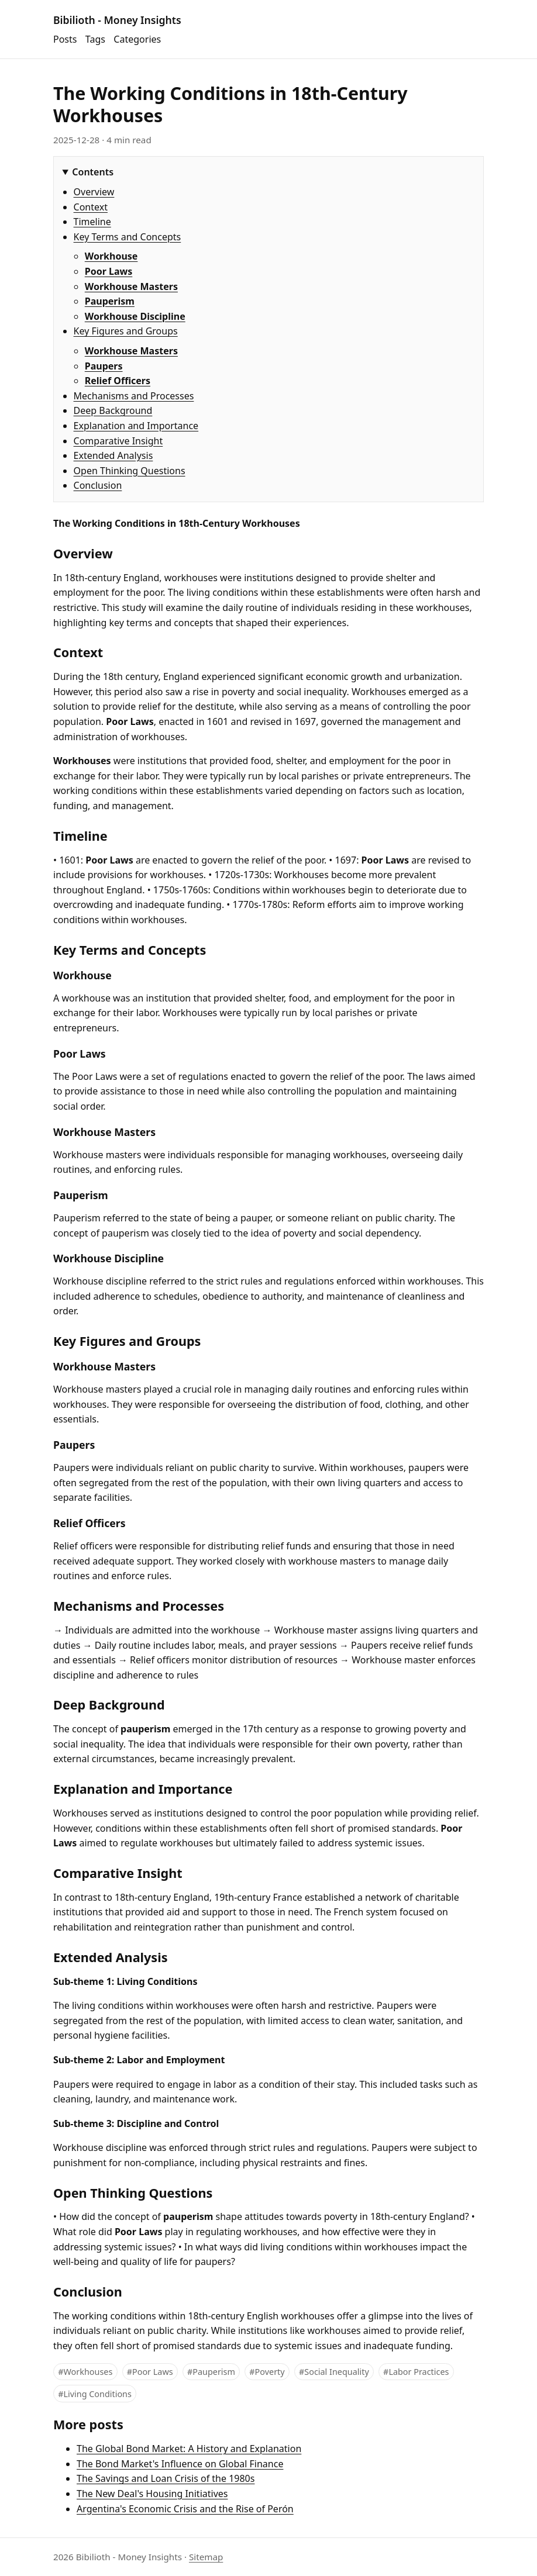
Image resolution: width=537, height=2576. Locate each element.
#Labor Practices (416, 2371)
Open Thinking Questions (129, 470)
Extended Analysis (113, 455)
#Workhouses (85, 2371)
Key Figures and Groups (126, 330)
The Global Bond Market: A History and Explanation (189, 2448)
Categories (137, 39)
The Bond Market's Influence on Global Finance (180, 2463)
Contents (92, 171)
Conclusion (98, 485)
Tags (95, 39)
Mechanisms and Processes (134, 395)
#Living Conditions (95, 2393)
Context (91, 207)
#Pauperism (211, 2371)
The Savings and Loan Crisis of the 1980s (165, 2478)
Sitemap (206, 2557)
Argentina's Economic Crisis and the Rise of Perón (185, 2508)
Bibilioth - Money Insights (117, 20)
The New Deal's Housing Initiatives (152, 2493)
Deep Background (113, 410)
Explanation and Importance (136, 425)
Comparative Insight (118, 440)
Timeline (92, 221)
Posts (65, 39)
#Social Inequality (334, 2371)
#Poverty (266, 2371)
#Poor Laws (150, 2371)
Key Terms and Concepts (127, 236)
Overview (94, 191)
